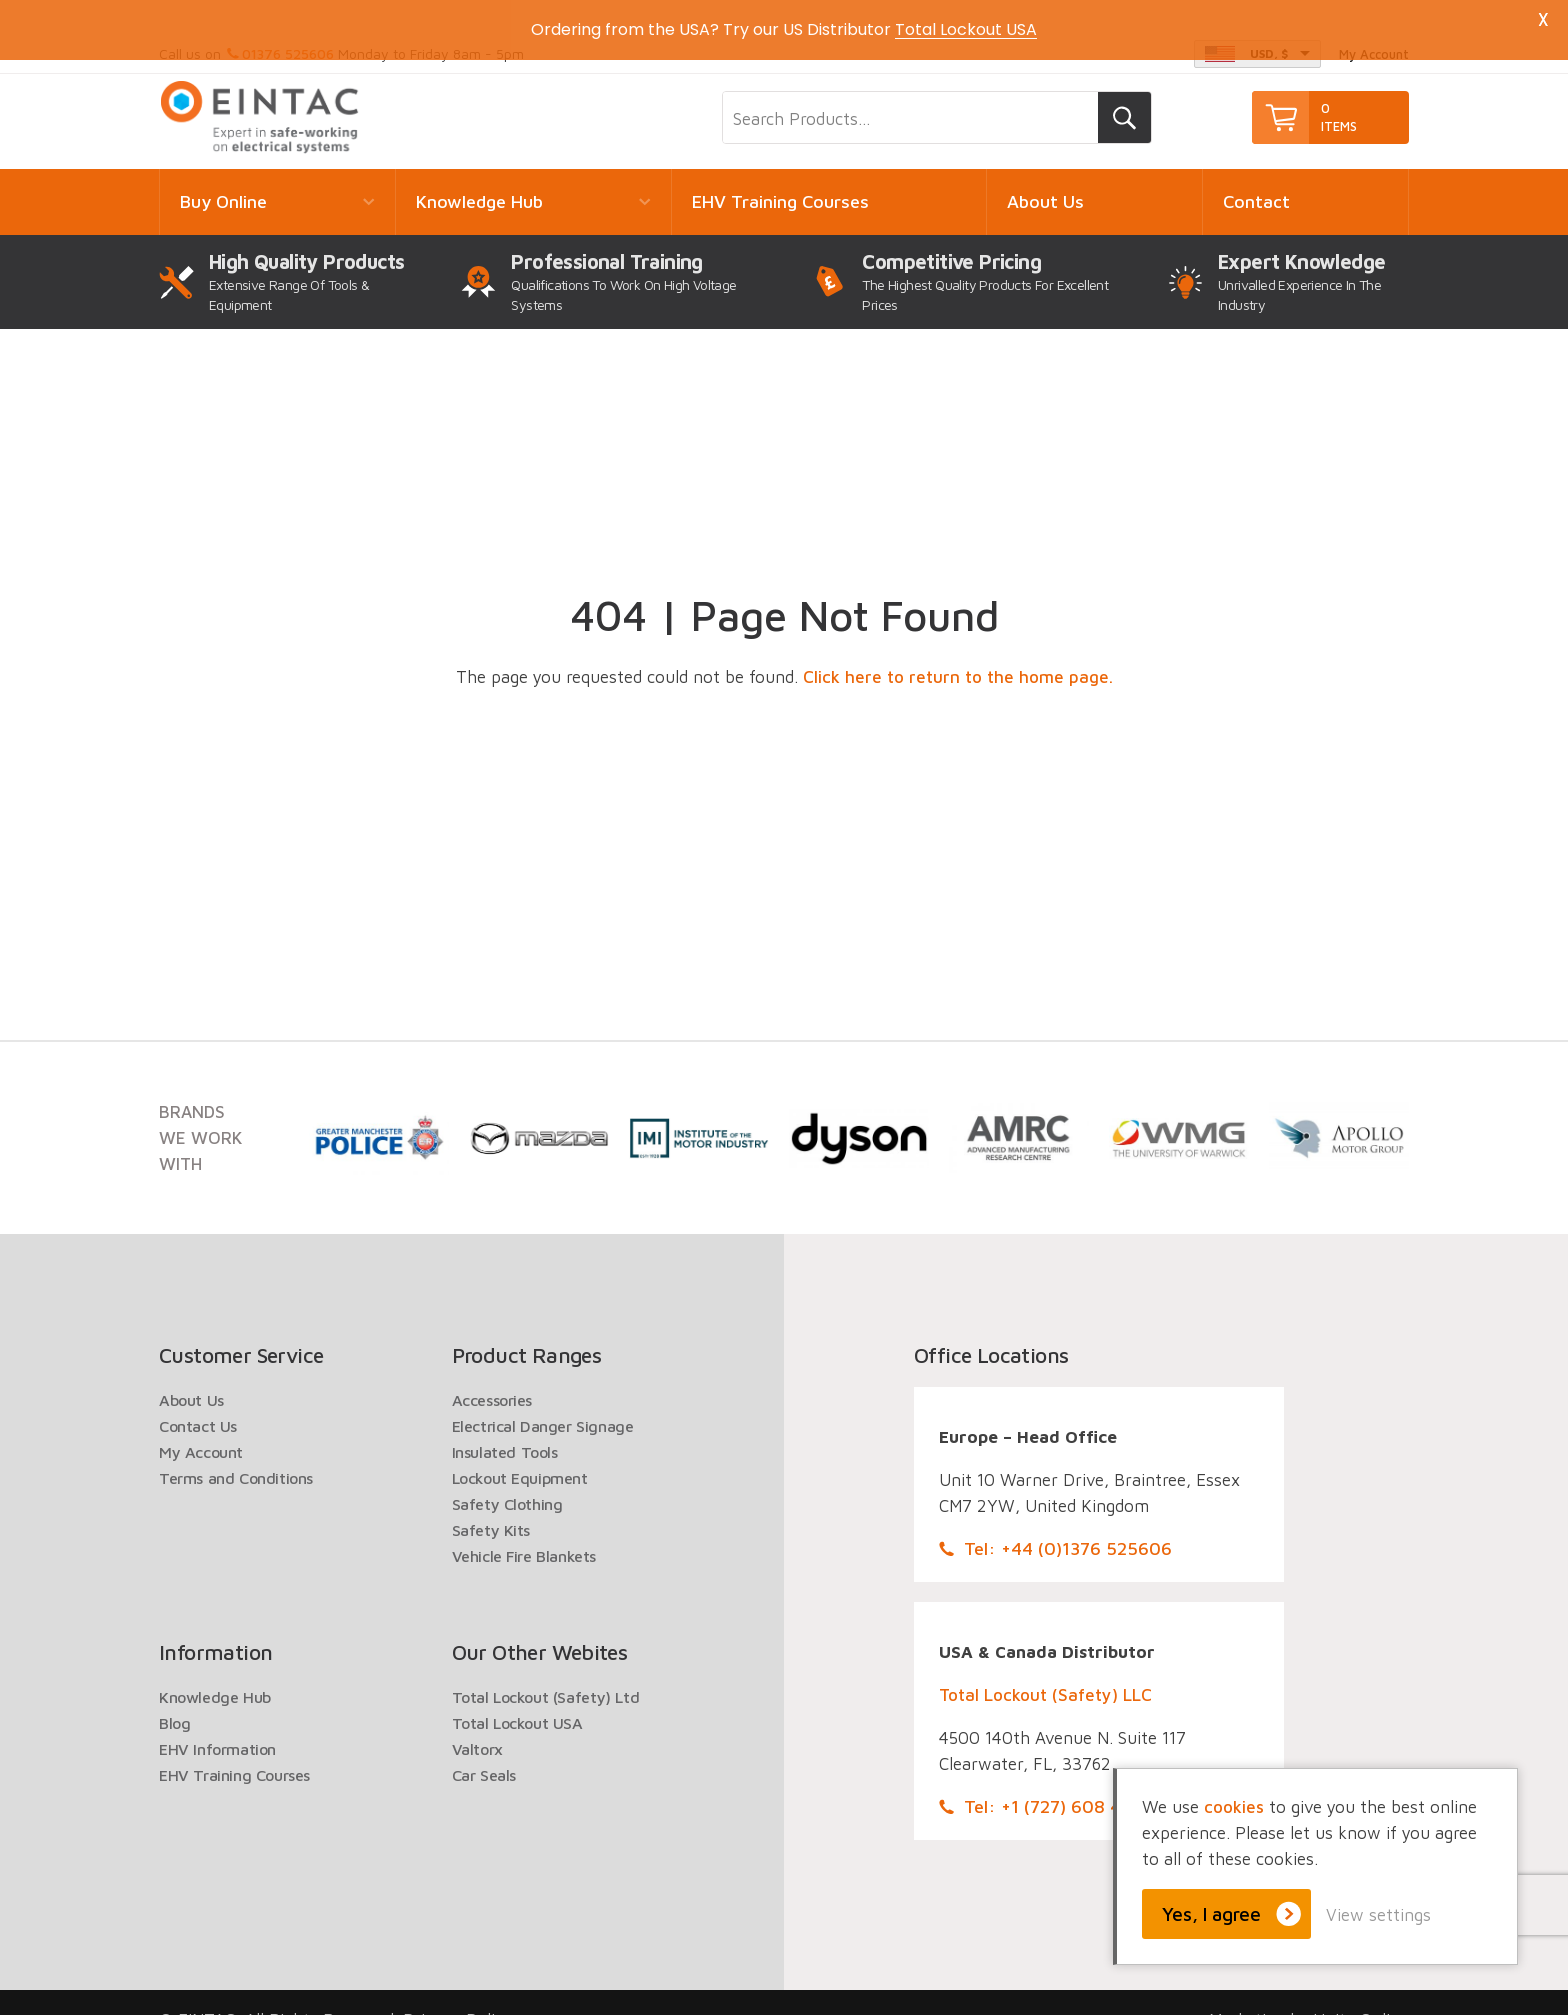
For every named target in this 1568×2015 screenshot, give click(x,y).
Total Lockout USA (517, 1698)
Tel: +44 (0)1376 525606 (1068, 1523)
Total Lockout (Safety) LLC (1045, 1670)
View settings (1378, 1915)
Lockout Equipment (520, 1453)
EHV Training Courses (780, 176)
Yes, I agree (1211, 1914)
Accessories (492, 1375)
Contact (1256, 176)
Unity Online (1361, 1995)
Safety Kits (491, 1505)
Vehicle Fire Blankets (524, 1531)
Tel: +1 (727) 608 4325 (1058, 1781)
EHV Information (217, 1724)
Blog (174, 1698)
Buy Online (223, 176)
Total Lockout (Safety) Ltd (546, 1672)
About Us (1045, 176)
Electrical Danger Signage (543, 1401)
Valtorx (477, 1724)
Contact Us (198, 1401)
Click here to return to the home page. (958, 652)
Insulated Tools (505, 1427)
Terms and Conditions (236, 1453)
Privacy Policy (457, 1995)
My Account (201, 1427)
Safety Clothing (507, 1479)
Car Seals (484, 1750)
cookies (1234, 1807)
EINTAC (261, 92)
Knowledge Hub (479, 176)
